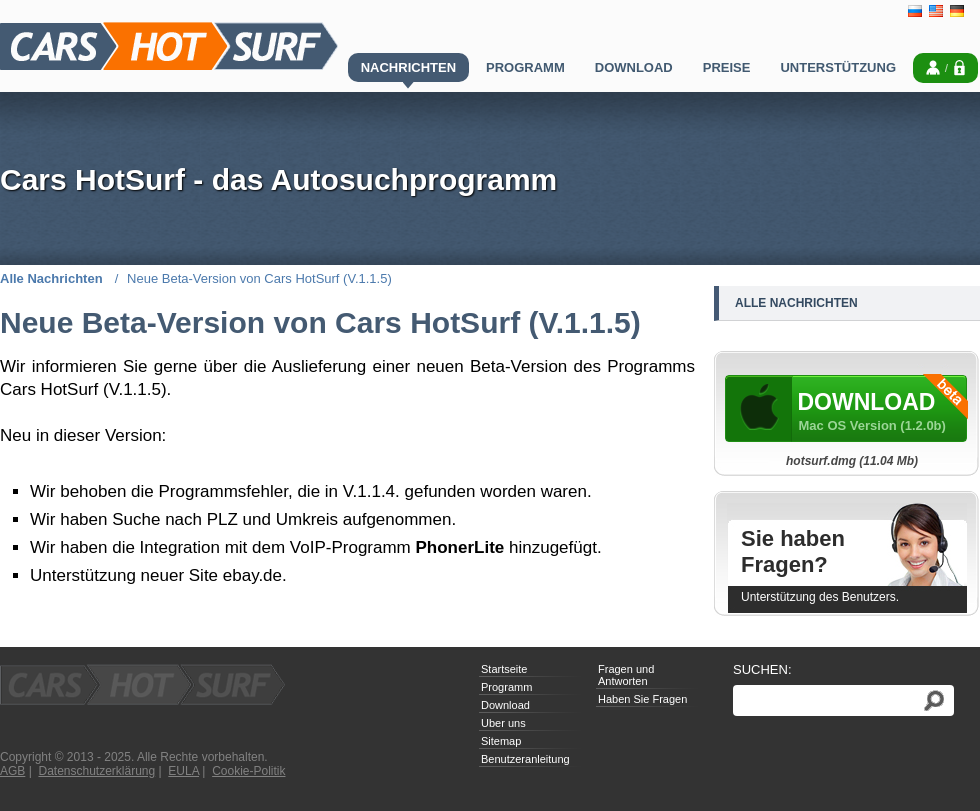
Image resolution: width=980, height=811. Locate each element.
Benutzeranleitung (525, 759)
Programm (506, 687)
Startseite (504, 669)
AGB (12, 771)
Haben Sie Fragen (642, 699)
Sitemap (501, 741)
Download (505, 705)
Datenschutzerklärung (96, 771)
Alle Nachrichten (53, 278)
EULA (183, 771)
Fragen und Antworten (626, 675)
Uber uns (503, 723)
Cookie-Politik (248, 771)
